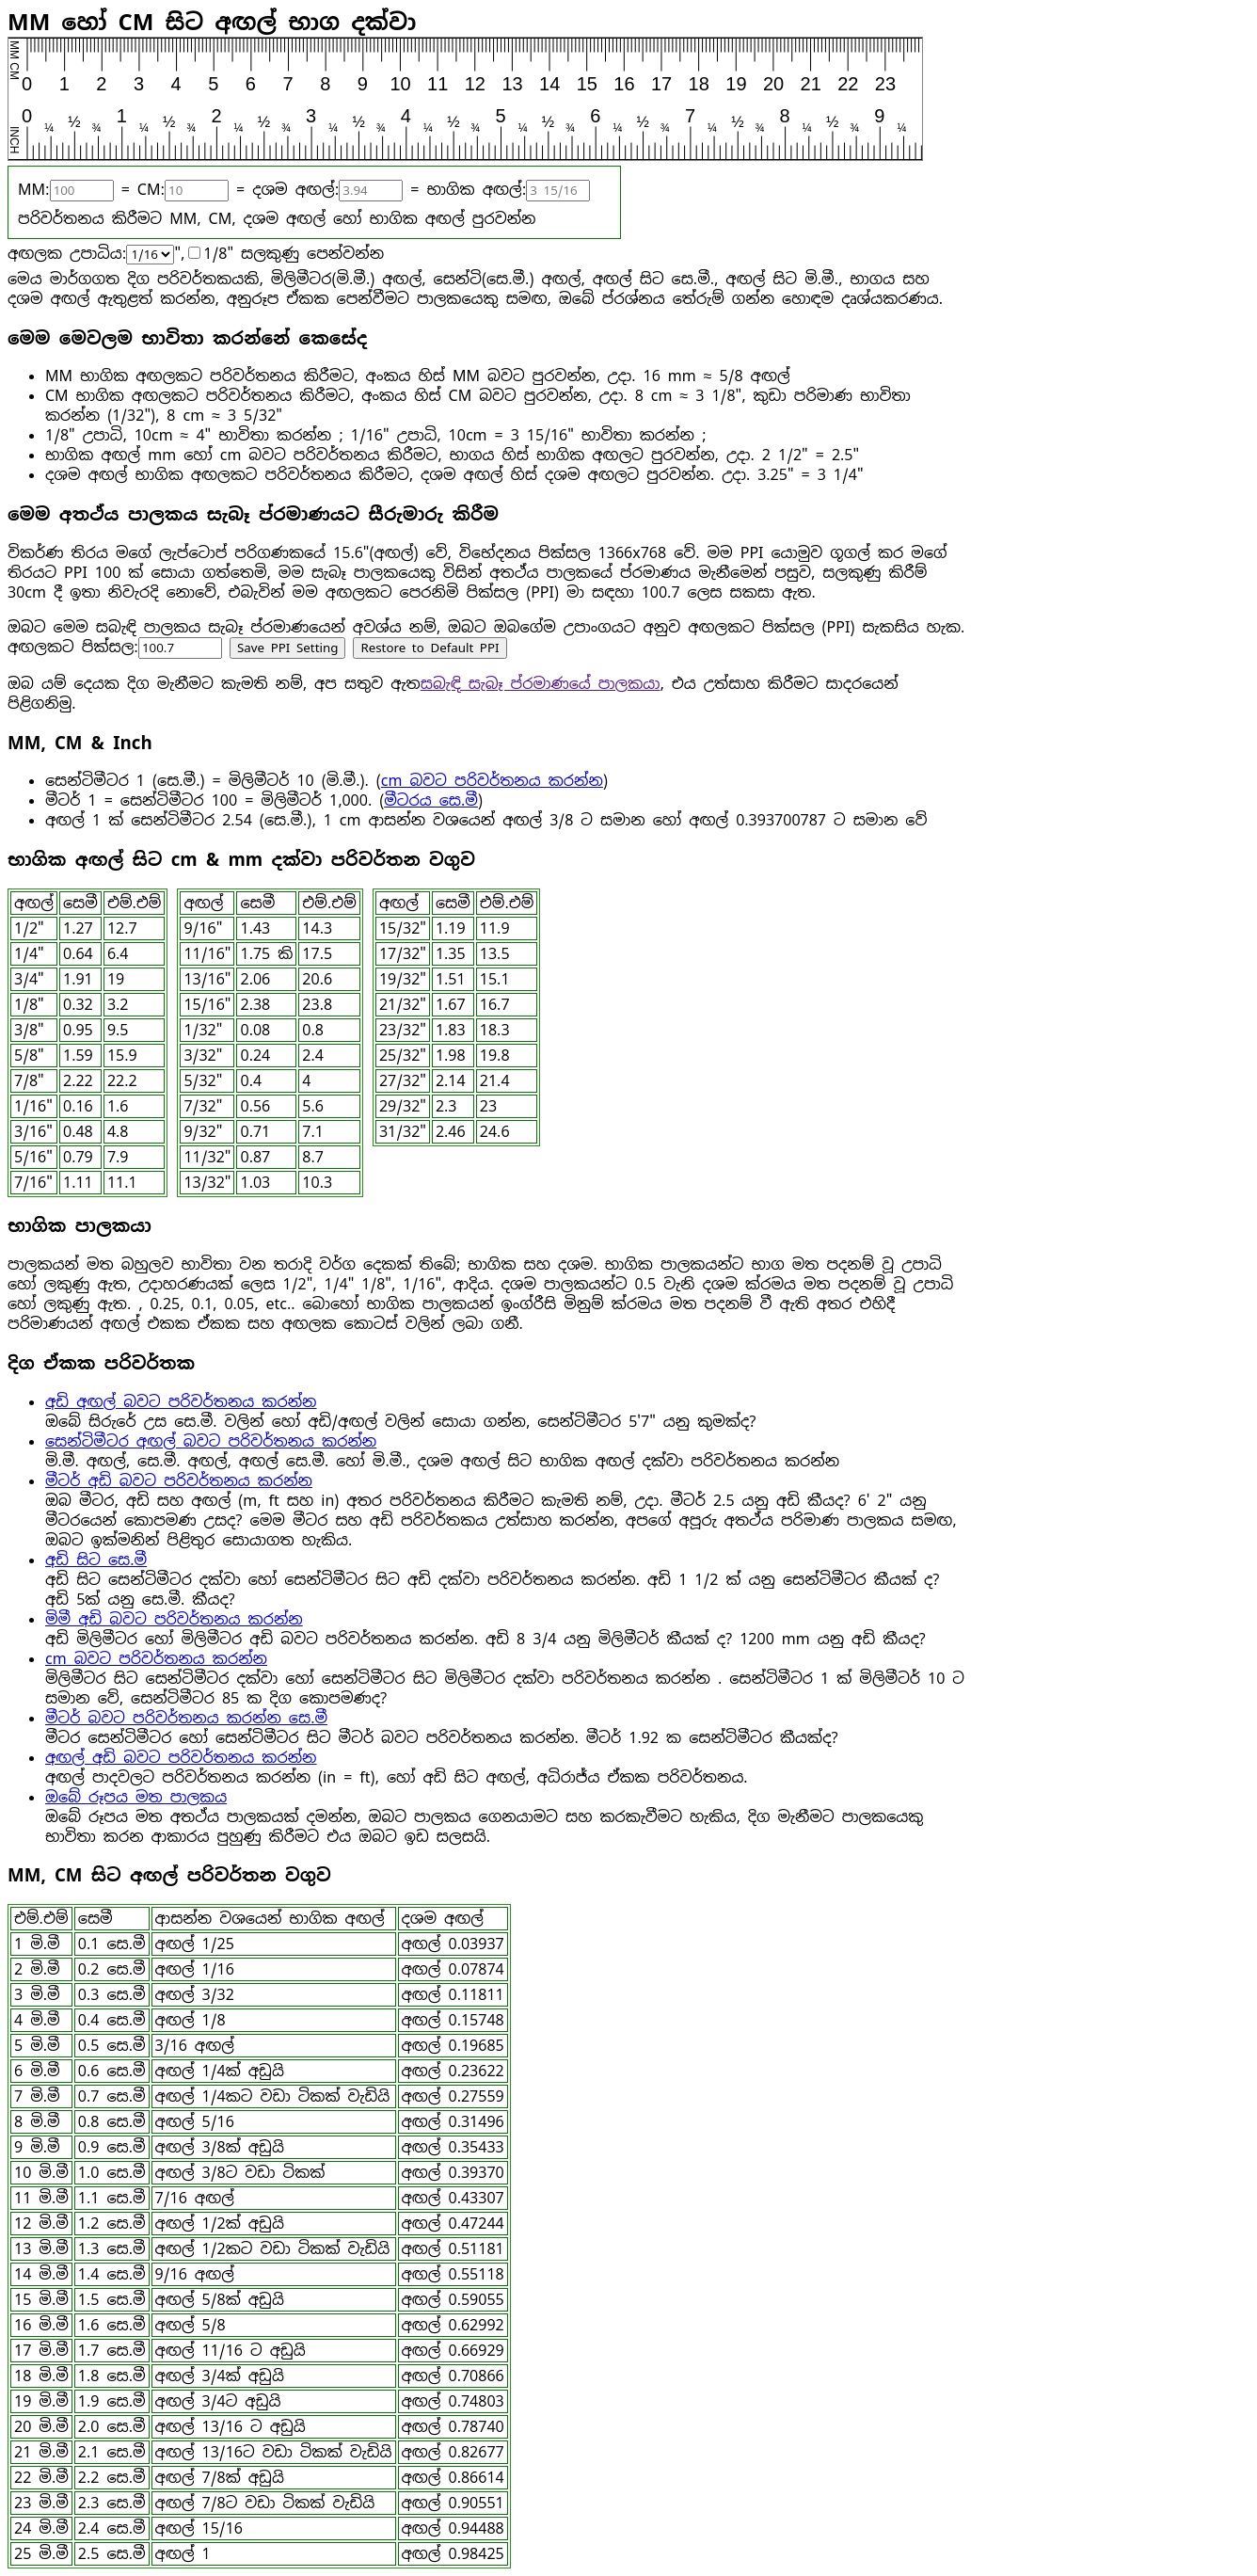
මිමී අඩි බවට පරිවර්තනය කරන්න (174, 1619)
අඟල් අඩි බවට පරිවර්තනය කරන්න (181, 1758)
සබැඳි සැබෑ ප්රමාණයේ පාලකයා (540, 684)
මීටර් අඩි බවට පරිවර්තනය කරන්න (178, 1481)
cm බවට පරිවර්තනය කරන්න (492, 781)
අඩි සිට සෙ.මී (96, 1560)
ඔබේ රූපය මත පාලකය (136, 1797)
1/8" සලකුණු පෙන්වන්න (293, 254)
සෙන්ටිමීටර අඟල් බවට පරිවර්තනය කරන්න (210, 1441)
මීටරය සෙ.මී (431, 800)
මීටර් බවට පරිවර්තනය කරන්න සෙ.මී (186, 1718)
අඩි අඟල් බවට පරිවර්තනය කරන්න (181, 1402)
